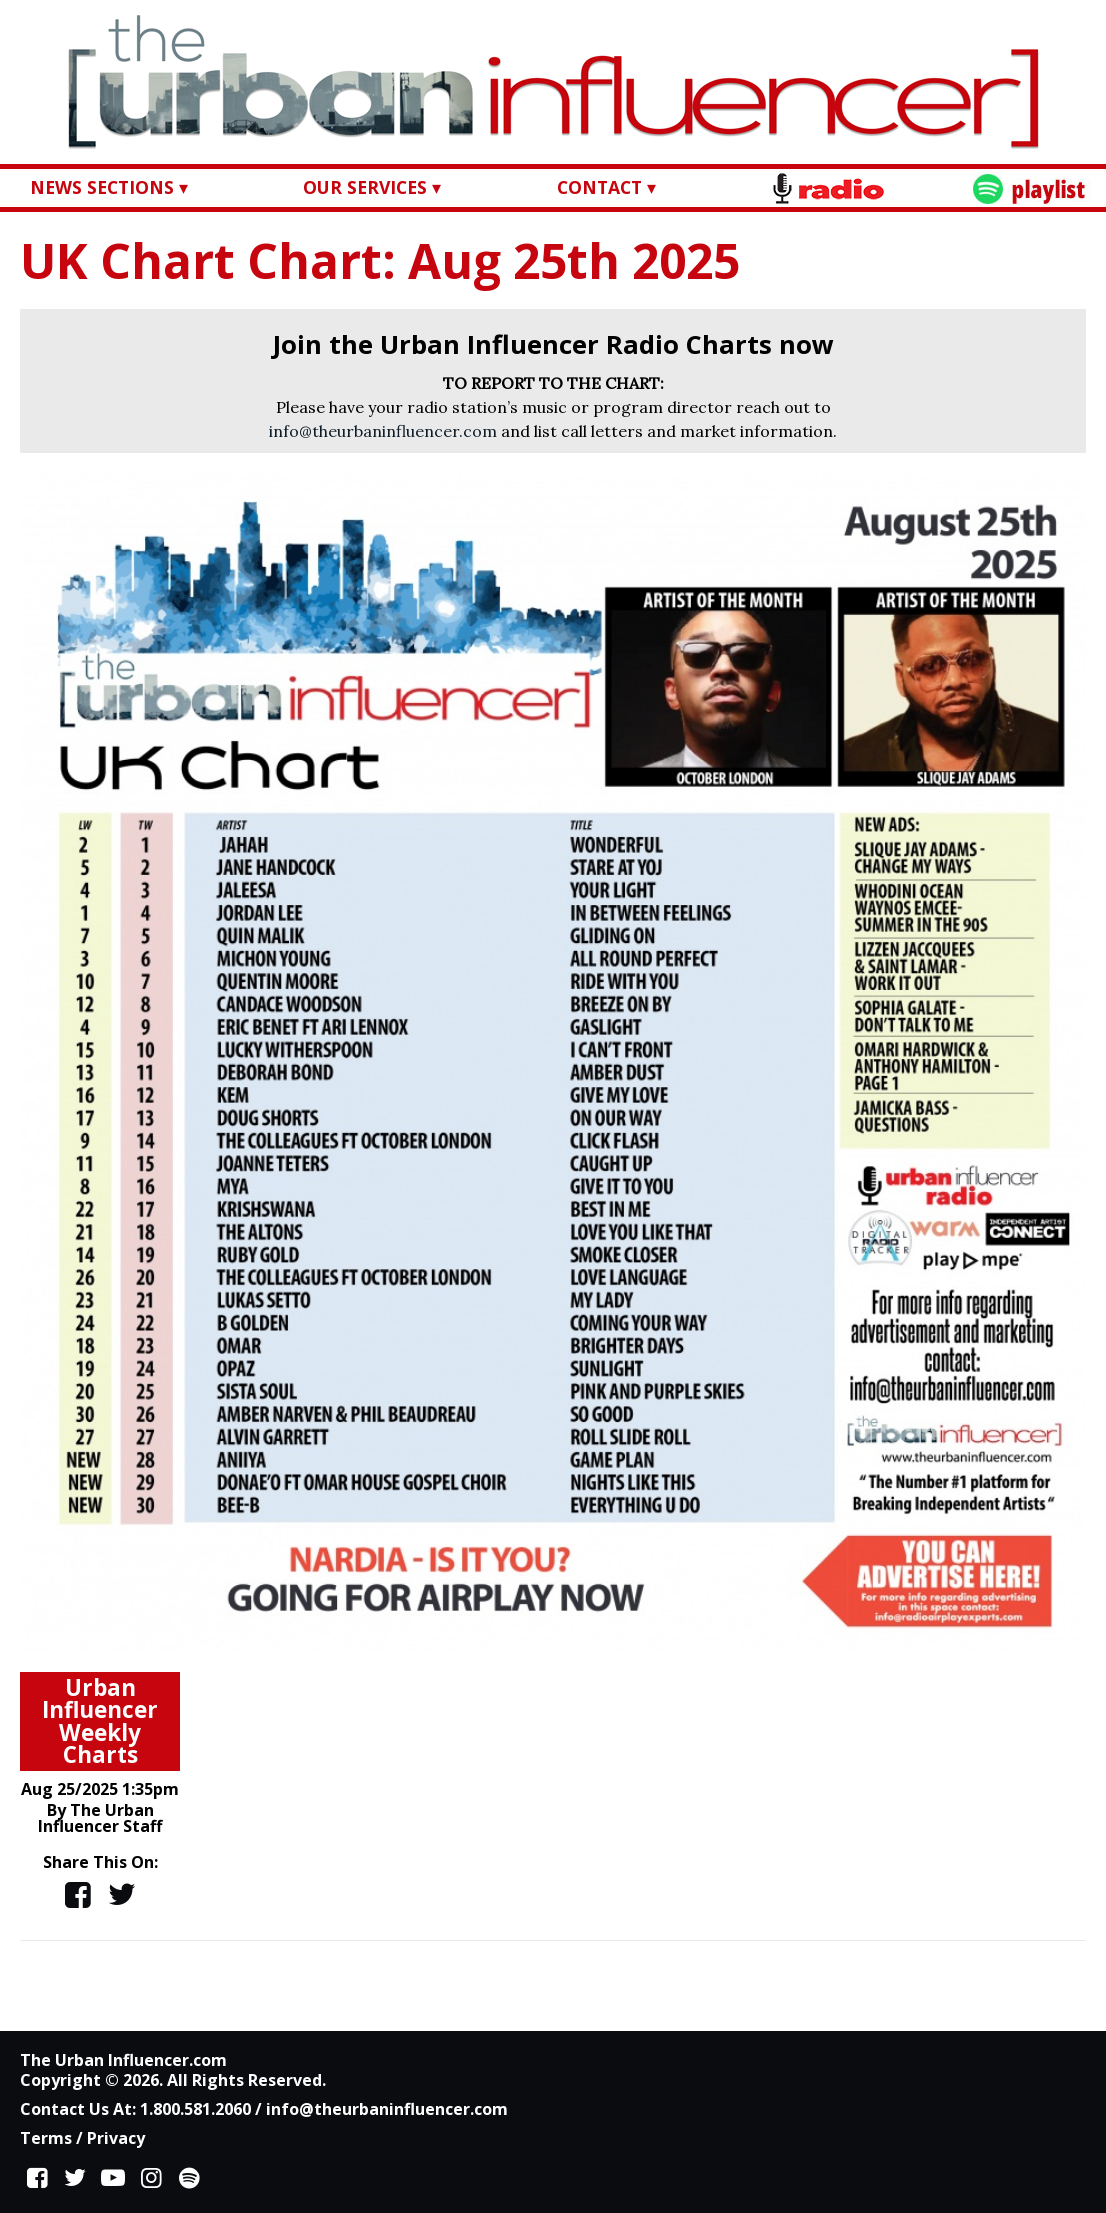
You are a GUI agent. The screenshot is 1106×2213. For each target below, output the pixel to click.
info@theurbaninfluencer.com (383, 431)
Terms (46, 2138)
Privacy (116, 2138)
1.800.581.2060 (195, 2109)
